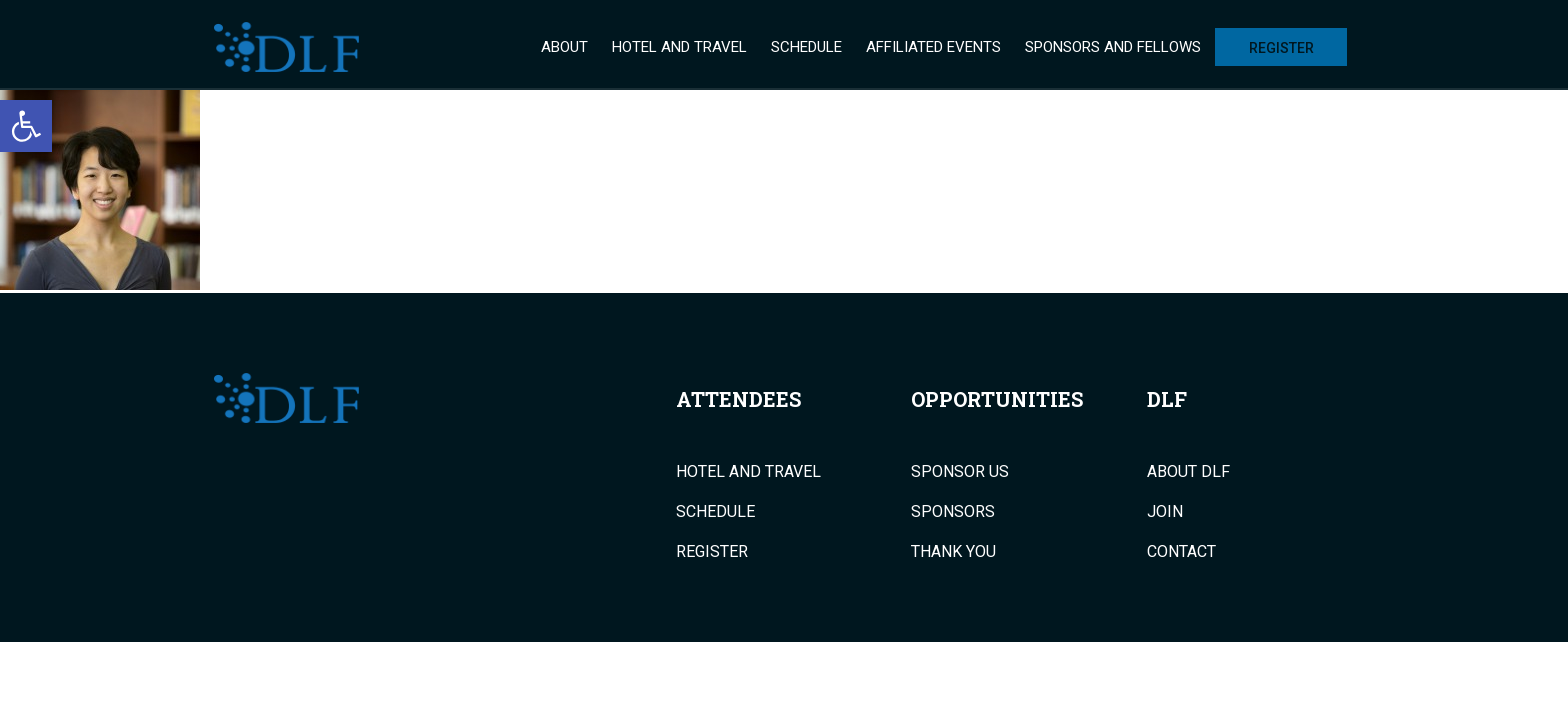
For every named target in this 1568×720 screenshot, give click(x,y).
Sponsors (953, 512)
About (564, 47)
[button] (26, 126)
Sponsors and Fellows (1113, 47)
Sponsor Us (960, 472)
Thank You (953, 552)
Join (1165, 512)
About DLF (1188, 472)
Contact (1181, 552)
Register (1281, 48)
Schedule (806, 47)
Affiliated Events (933, 47)
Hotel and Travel (679, 47)
